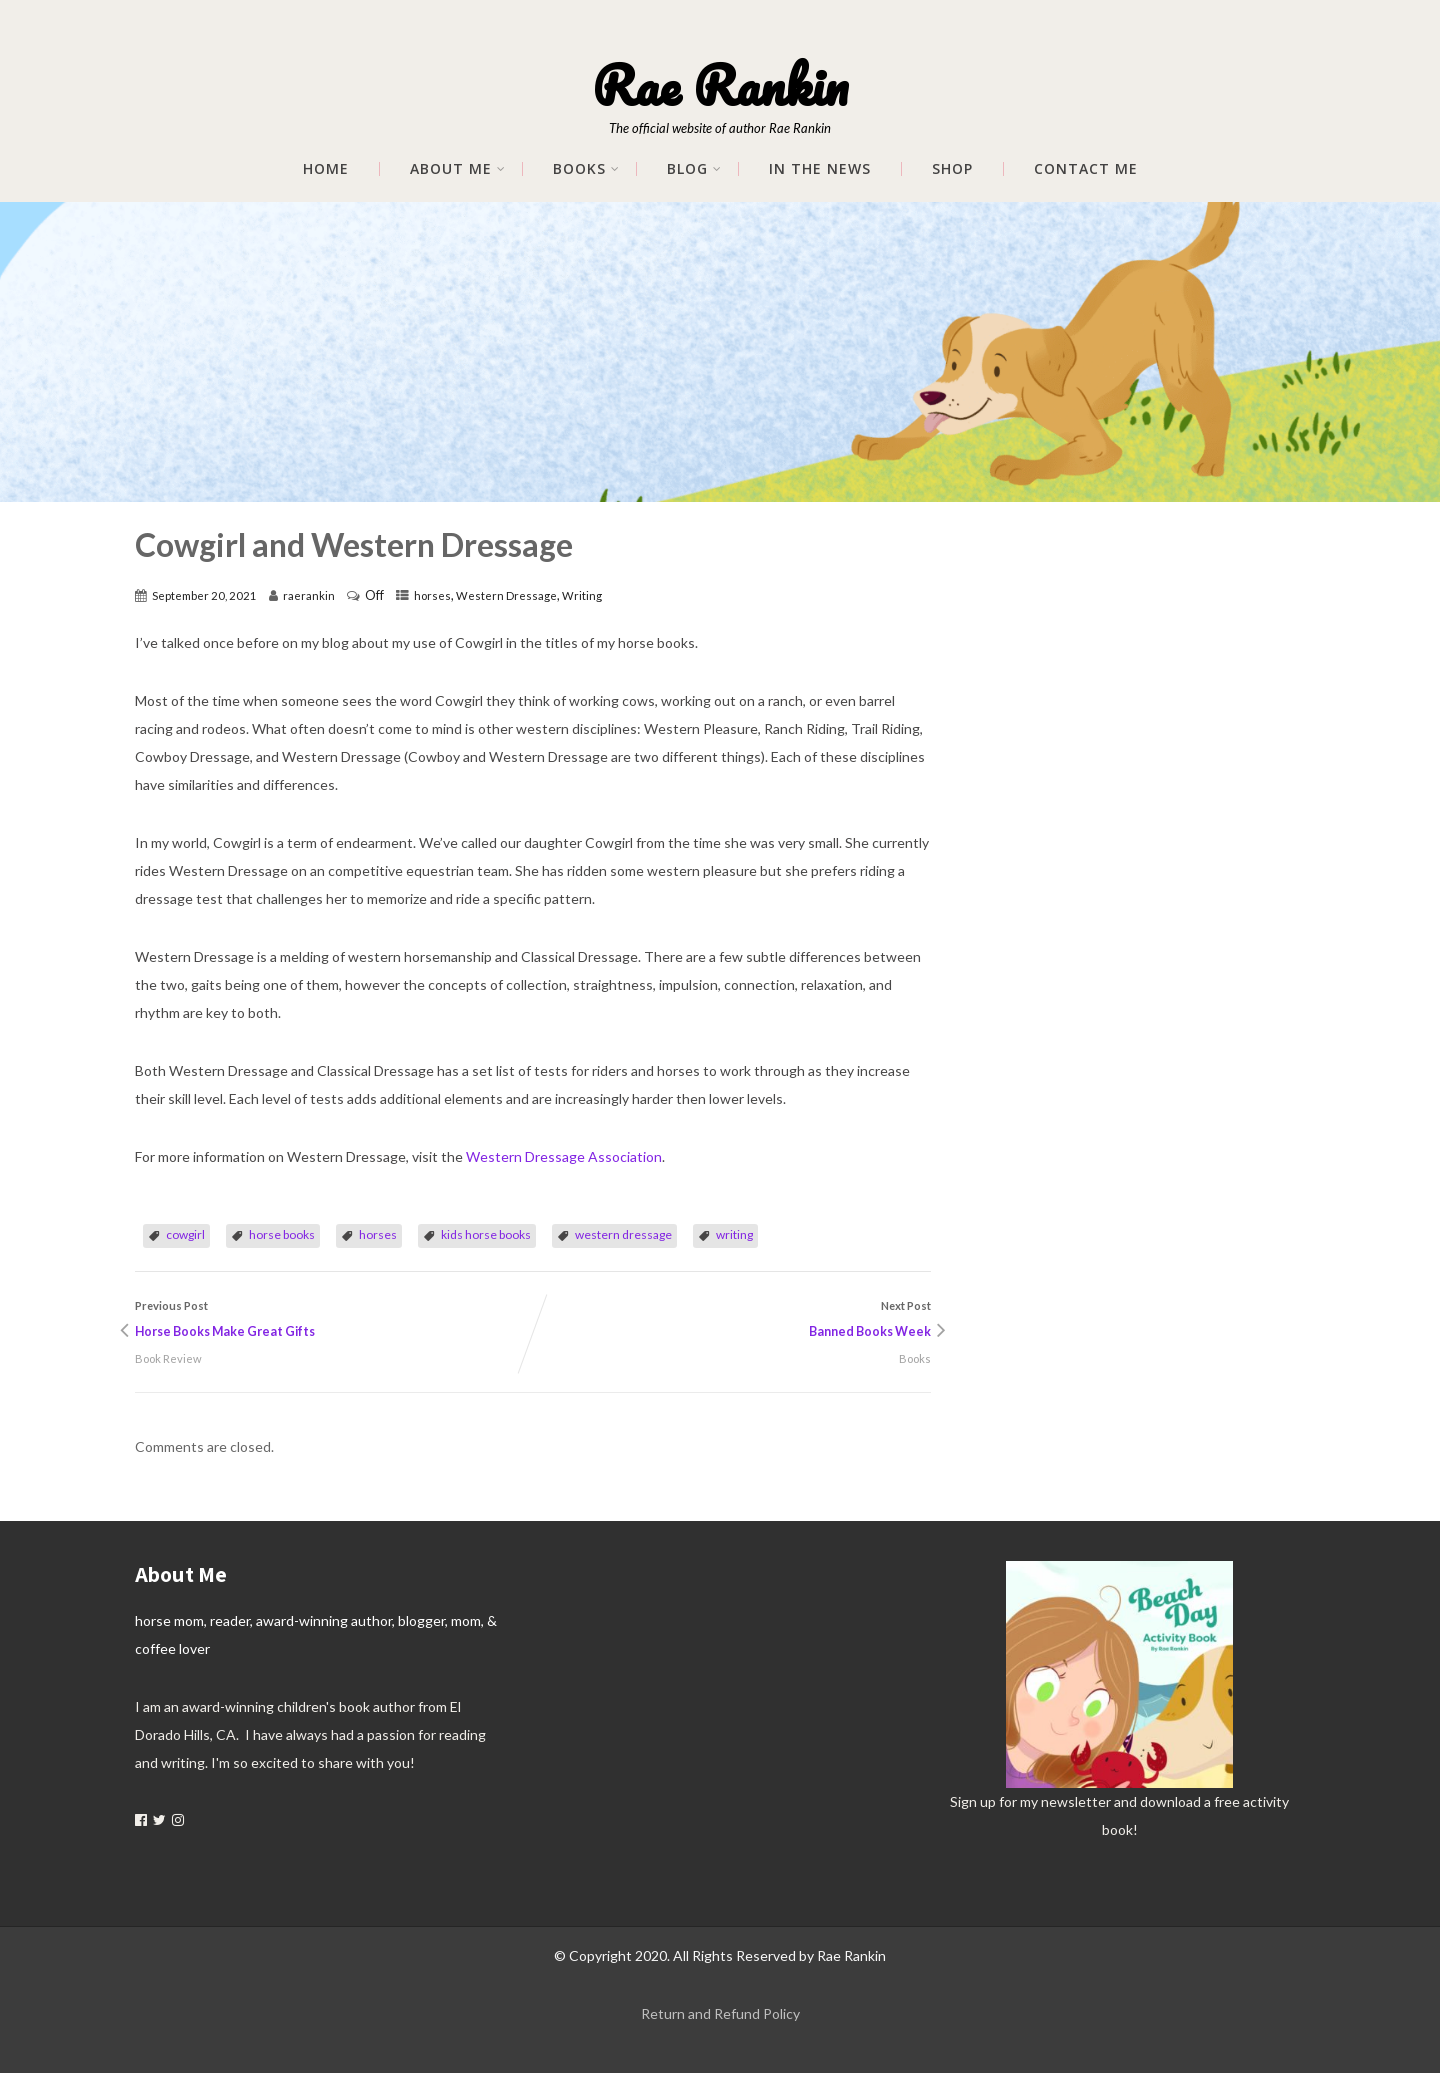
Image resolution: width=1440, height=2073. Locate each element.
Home (326, 169)
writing (734, 1234)
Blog (694, 169)
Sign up (973, 1801)
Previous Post (334, 1322)
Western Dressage (506, 595)
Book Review (168, 1358)
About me (458, 169)
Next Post (732, 1322)
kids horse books (486, 1234)
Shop (952, 169)
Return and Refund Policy (720, 2013)
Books (586, 169)
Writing (582, 595)
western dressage (623, 1234)
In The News (820, 169)
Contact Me (1086, 169)
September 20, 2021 (204, 595)
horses (432, 595)
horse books (282, 1234)
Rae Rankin (720, 85)
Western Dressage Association (564, 1156)
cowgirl (185, 1234)
